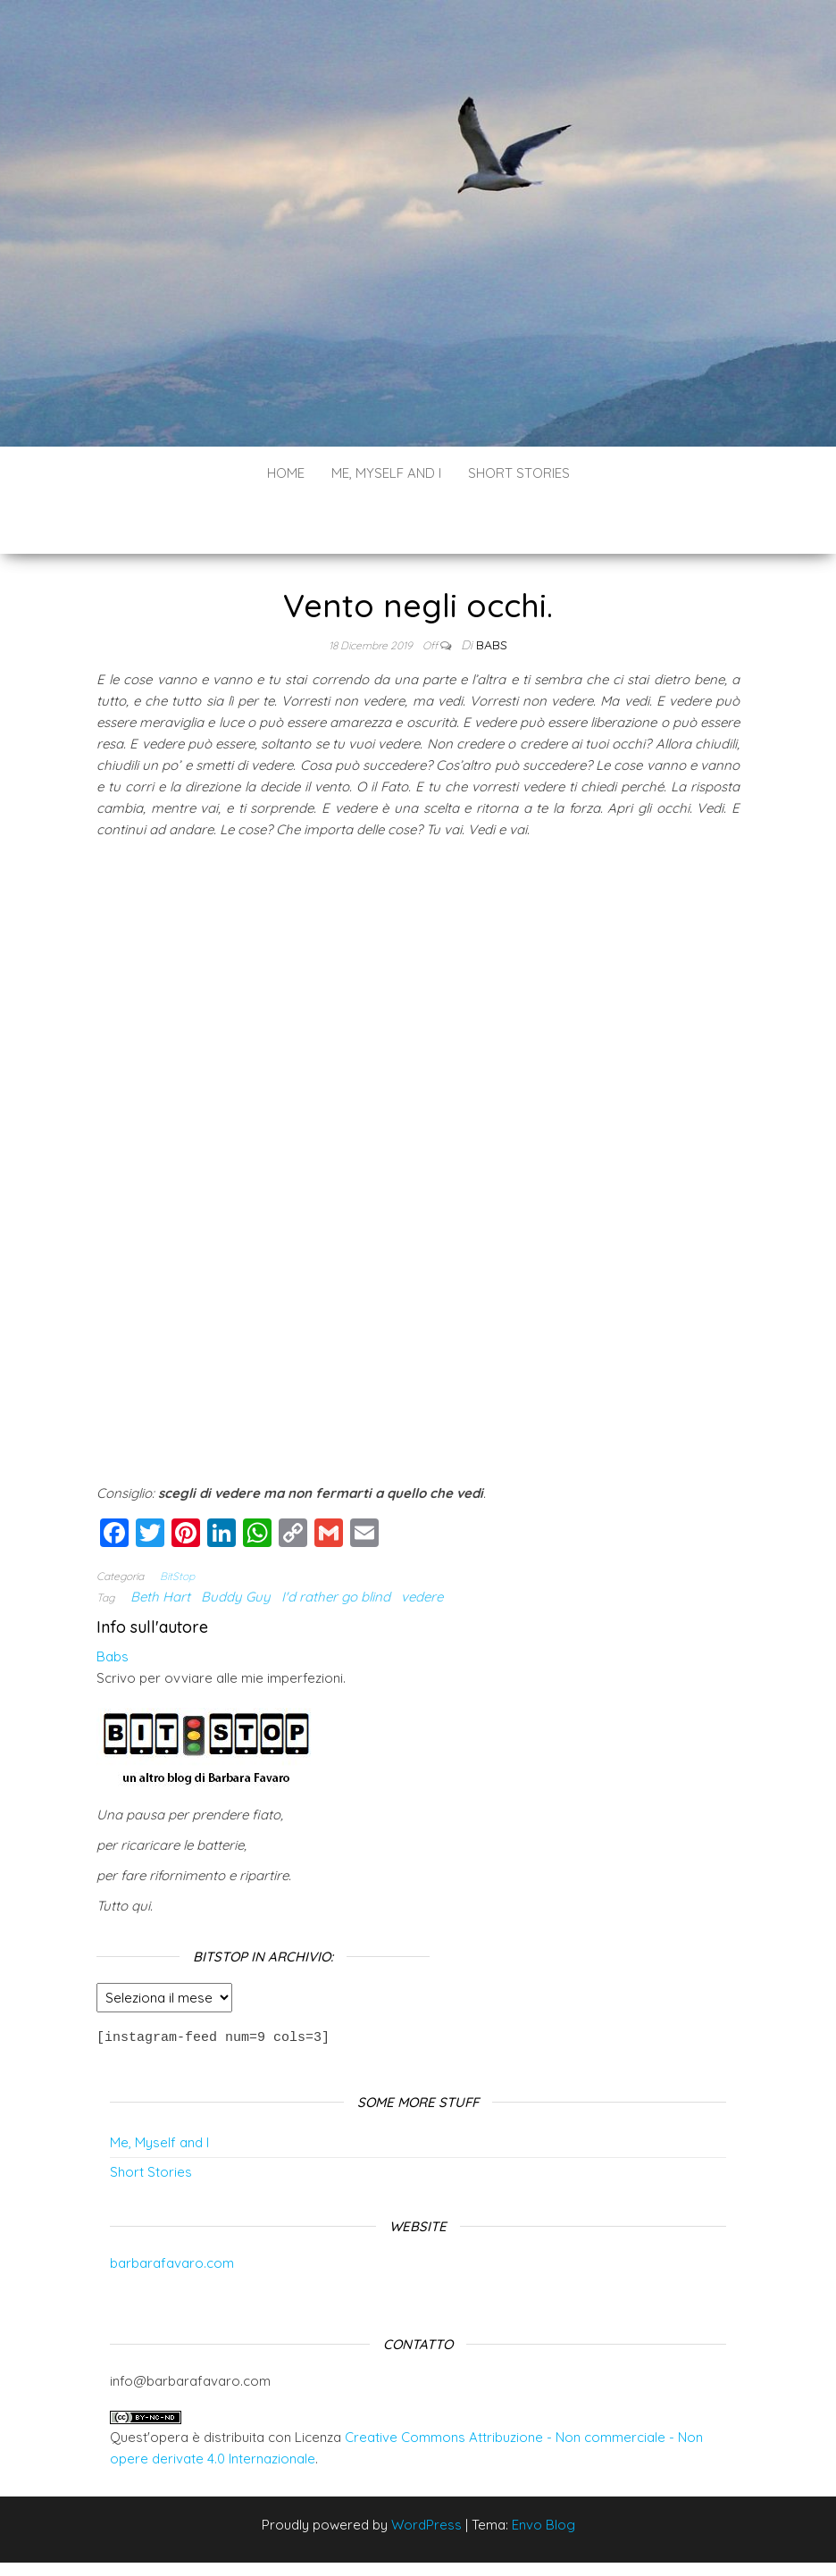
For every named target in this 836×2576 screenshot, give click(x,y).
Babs (491, 591)
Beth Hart (160, 1543)
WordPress (426, 2470)
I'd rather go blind (335, 1543)
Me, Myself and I (386, 472)
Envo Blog (543, 2470)
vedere (422, 1543)
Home (286, 472)
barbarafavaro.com (172, 2208)
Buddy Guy (236, 1543)
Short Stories (519, 472)
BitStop (177, 1522)
